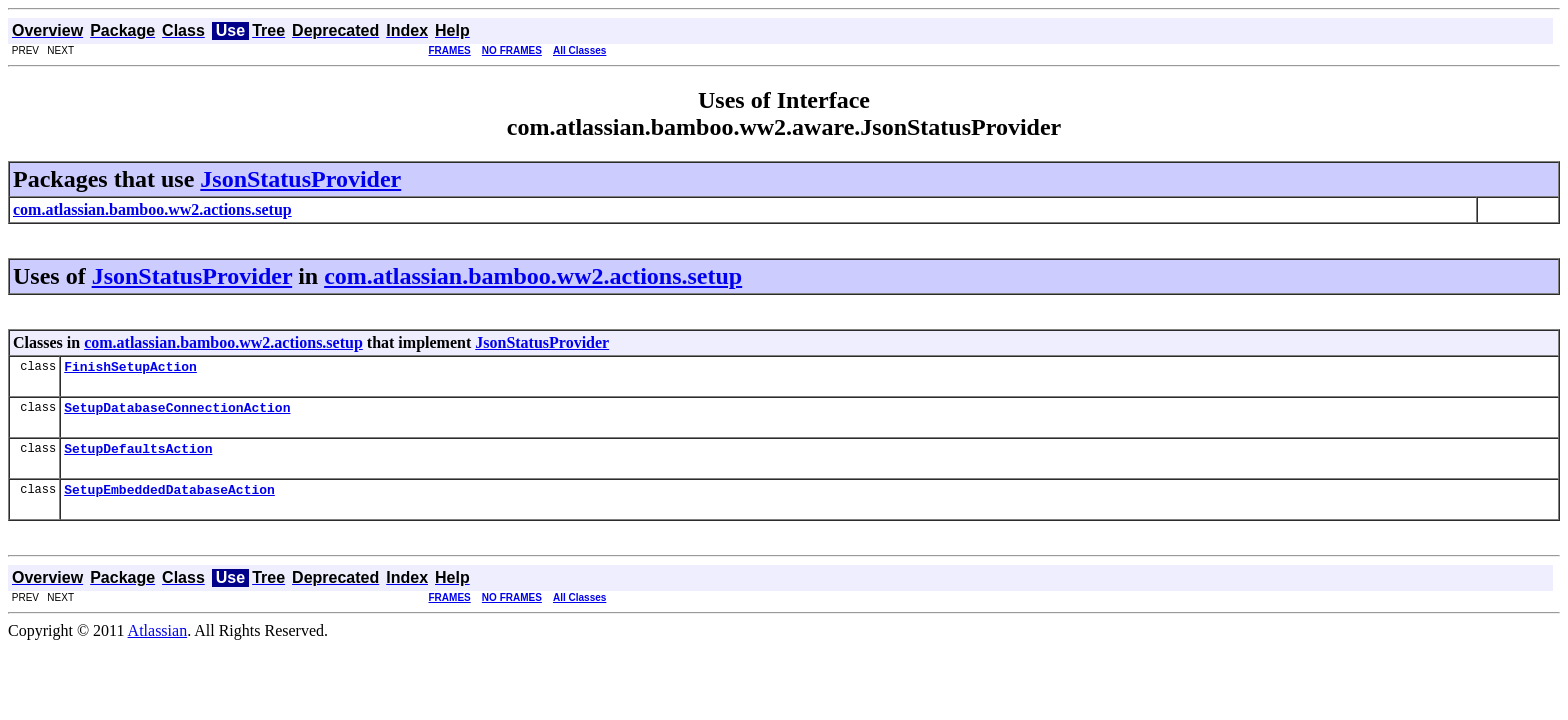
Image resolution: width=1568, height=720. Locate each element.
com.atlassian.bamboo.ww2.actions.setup (533, 276)
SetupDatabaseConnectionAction (177, 413)
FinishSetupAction (130, 369)
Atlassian (158, 642)
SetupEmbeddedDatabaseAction (169, 501)
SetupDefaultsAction (138, 457)
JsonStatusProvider (300, 179)
